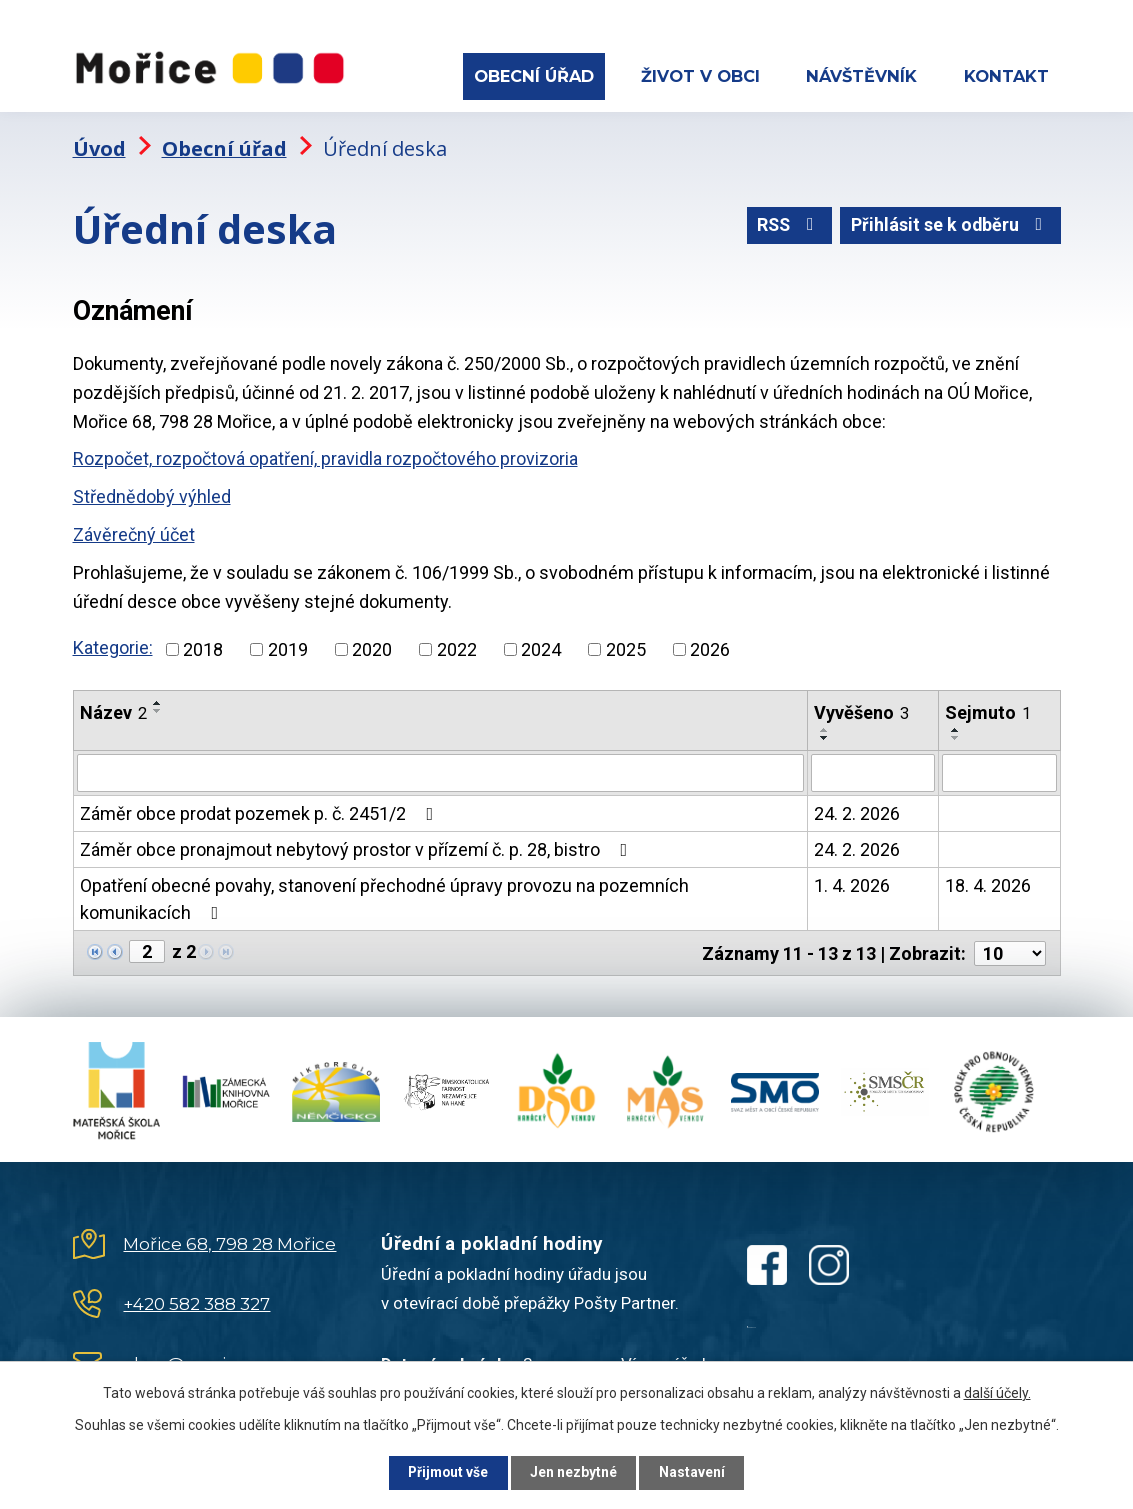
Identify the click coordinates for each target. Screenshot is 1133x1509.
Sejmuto (988, 709)
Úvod (99, 145)
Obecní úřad (534, 76)
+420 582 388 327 (196, 1300)
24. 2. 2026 (857, 810)
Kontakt (1006, 76)
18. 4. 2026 (988, 882)
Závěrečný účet (134, 531)
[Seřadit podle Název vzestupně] (158, 700)
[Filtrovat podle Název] (441, 770)
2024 (541, 646)
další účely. (997, 1392)
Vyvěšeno (861, 709)
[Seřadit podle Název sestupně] (158, 708)
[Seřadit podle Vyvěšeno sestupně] (825, 735)
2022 (457, 646)
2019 (288, 646)
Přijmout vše (445, 1472)
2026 (710, 646)
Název (113, 709)
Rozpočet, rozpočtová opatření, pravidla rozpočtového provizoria (325, 455)
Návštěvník (861, 76)
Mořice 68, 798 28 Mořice (229, 1240)
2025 (626, 646)
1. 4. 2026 (852, 882)
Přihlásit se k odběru (949, 223)
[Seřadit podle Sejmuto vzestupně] (956, 727)
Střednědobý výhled (152, 493)
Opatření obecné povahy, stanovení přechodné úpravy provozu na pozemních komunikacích (384, 896)
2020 (372, 646)
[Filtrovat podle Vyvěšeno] (873, 770)
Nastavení (697, 1472)
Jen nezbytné (575, 1472)
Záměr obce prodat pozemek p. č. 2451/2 (261, 810)
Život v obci (700, 76)
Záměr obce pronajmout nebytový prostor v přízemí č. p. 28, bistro (358, 846)
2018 (203, 646)
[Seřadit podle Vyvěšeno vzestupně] (825, 727)
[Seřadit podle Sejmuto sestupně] (956, 735)
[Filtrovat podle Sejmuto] (999, 770)
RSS (785, 223)
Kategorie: (113, 644)
